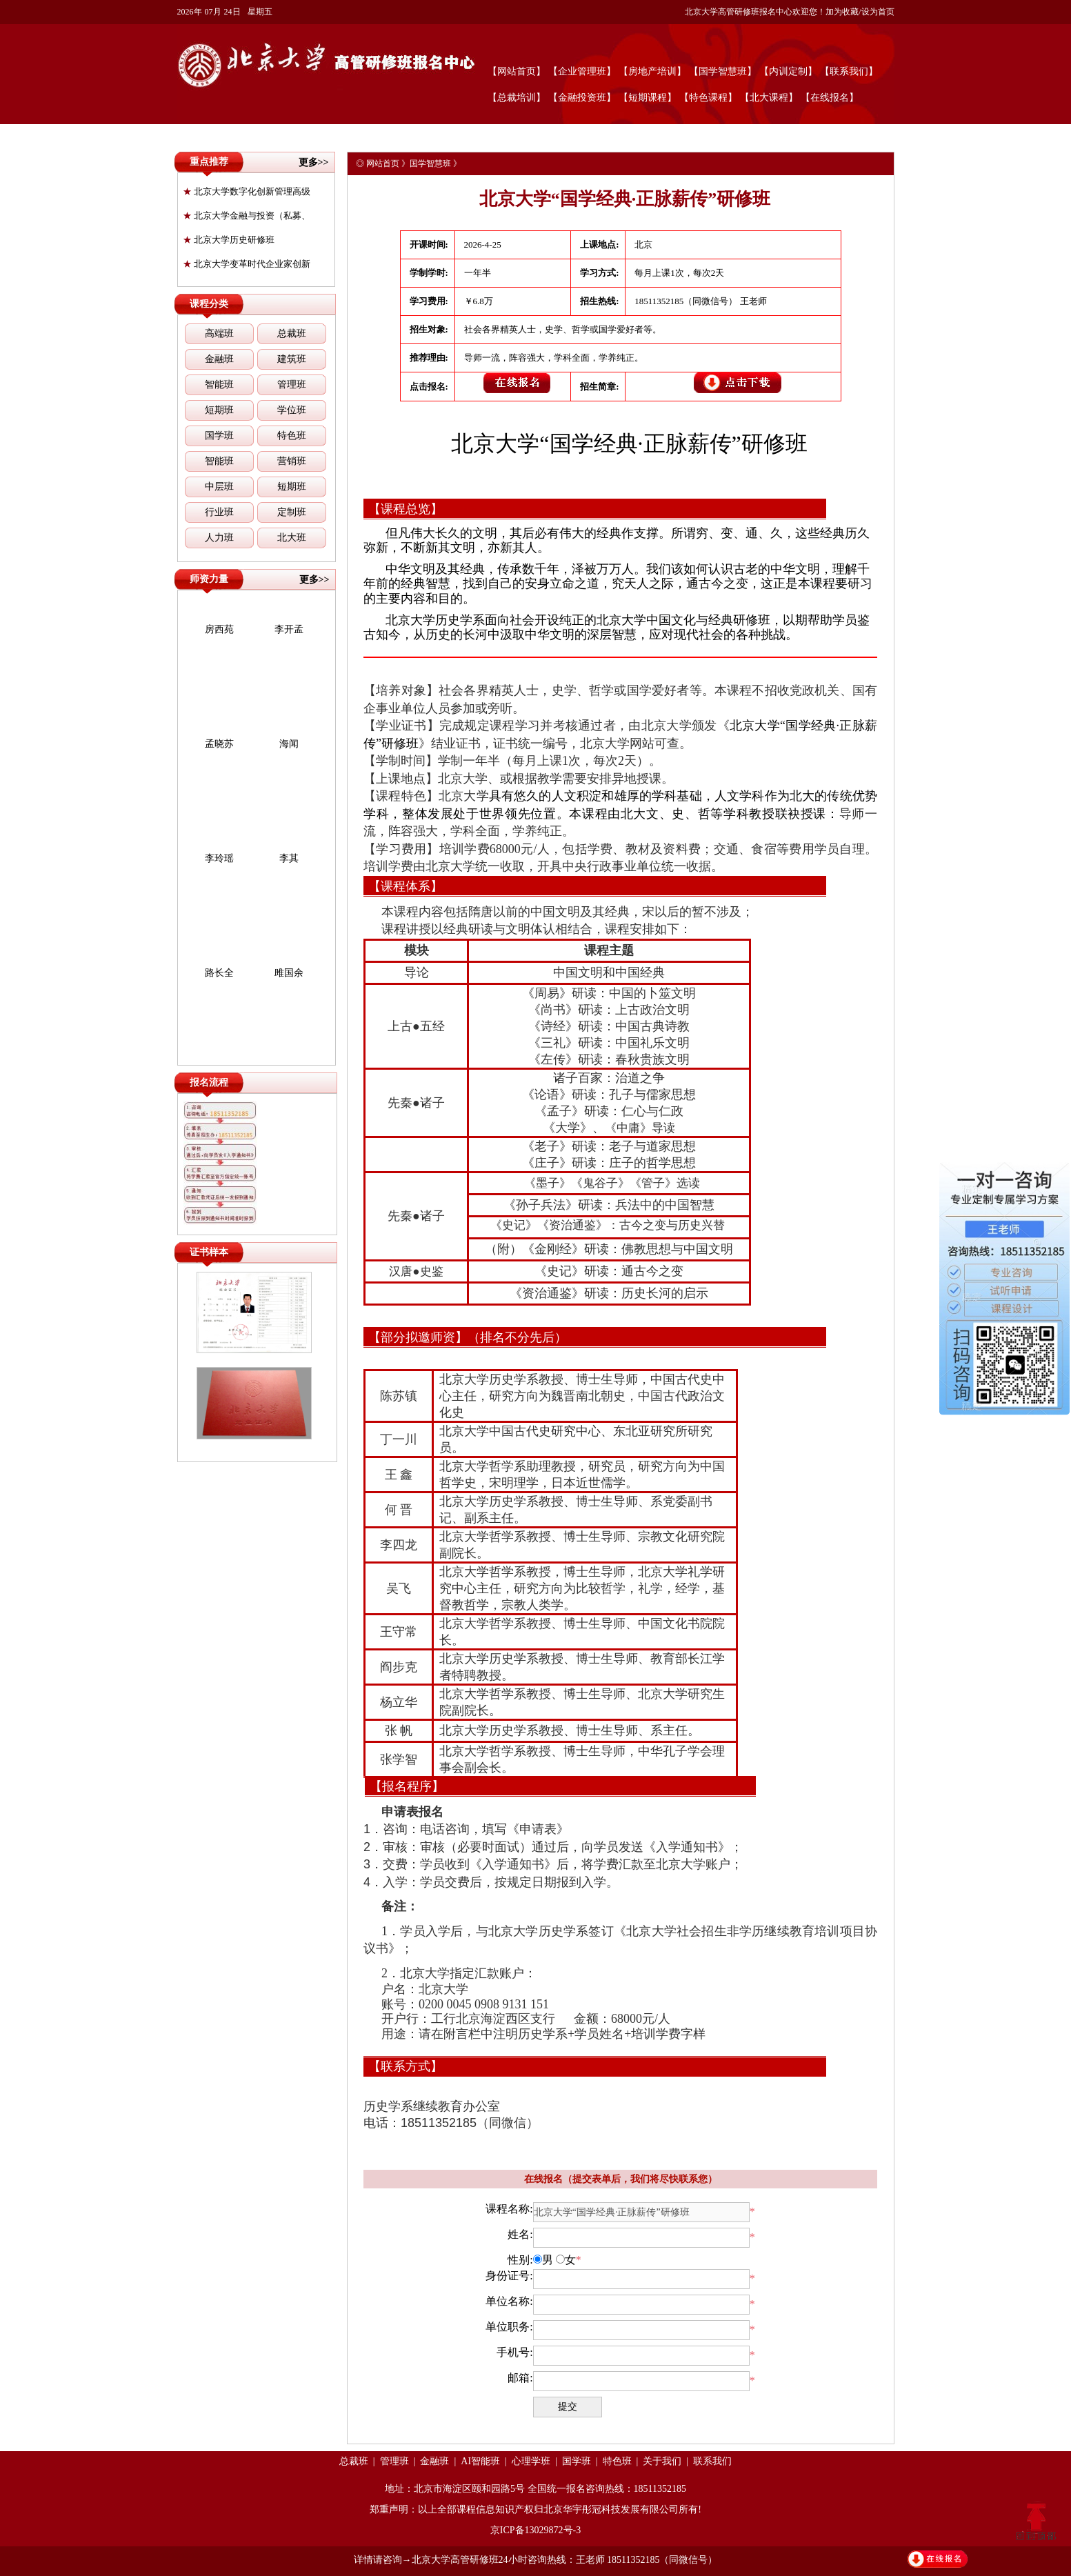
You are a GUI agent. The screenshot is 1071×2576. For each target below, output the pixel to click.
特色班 (291, 435)
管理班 (291, 384)
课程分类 (209, 304)
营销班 (291, 461)
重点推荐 (209, 162)
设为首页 (877, 12)
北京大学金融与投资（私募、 (246, 215)
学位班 (291, 410)
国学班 (219, 435)
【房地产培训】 (652, 71)
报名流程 (209, 1082)
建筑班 (291, 359)
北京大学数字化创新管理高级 (246, 191)
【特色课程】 (708, 97)
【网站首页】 (516, 71)
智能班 (219, 384)
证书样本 (209, 1252)
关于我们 (662, 2461)
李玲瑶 (219, 858)
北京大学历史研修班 (228, 239)
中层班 (219, 486)
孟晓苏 (219, 744)
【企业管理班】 (582, 71)
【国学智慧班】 (723, 71)
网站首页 (382, 163)
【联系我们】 (849, 71)
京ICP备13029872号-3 (535, 2530)
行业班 (219, 512)
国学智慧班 (430, 163)
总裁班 (291, 333)
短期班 (219, 410)
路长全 (219, 973)
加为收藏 (842, 12)
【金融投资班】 (582, 97)
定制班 (291, 512)
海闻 (289, 744)
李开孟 (288, 629)
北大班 (291, 537)
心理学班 (531, 2461)
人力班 (219, 537)
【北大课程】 (769, 97)
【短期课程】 (648, 97)
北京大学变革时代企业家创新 (246, 264)
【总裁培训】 (516, 97)
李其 (289, 858)
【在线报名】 (830, 97)
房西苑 (219, 629)
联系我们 (712, 2461)
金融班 (219, 359)
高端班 (219, 333)
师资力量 (209, 579)
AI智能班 (480, 2461)
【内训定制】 (788, 71)
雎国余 (288, 973)
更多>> (314, 162)
